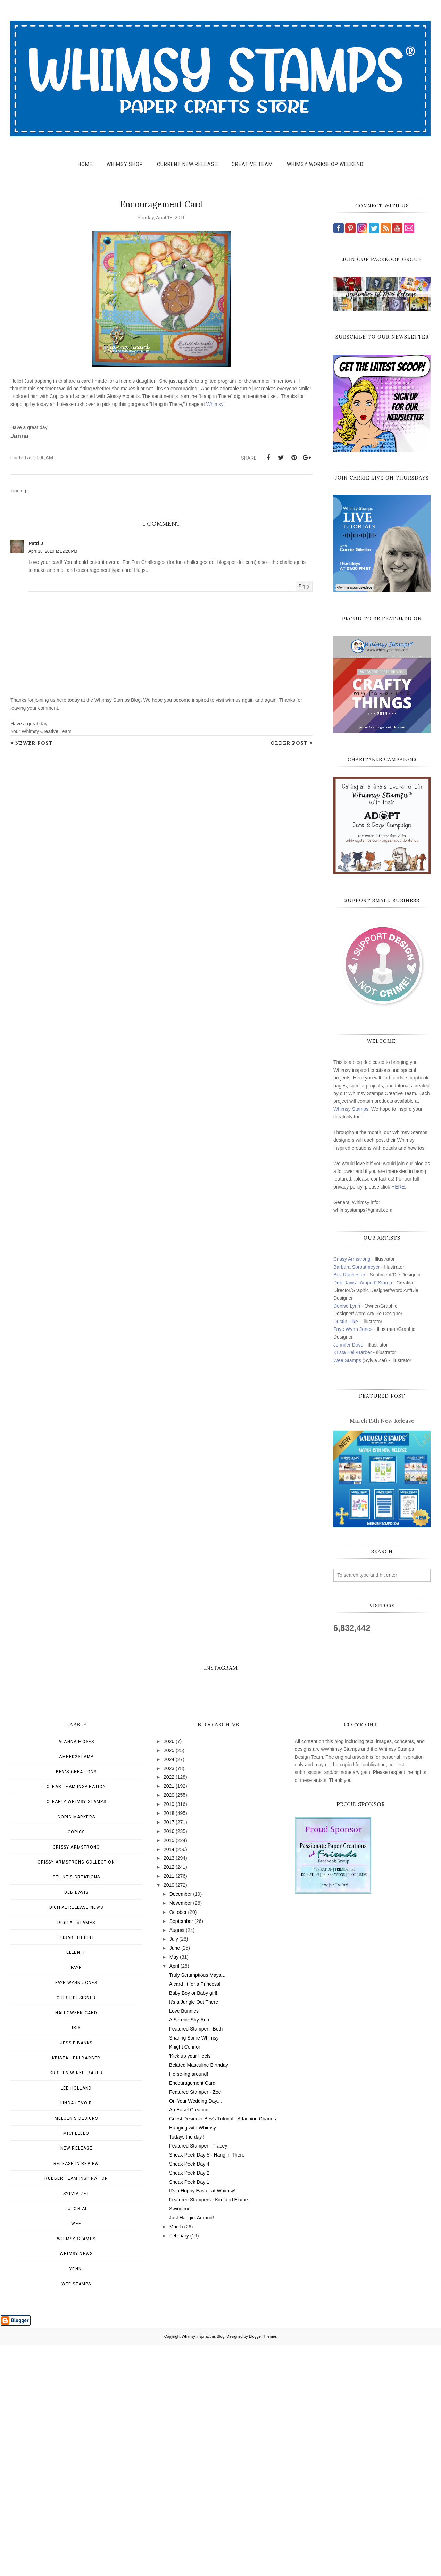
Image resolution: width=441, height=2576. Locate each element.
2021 (169, 2017)
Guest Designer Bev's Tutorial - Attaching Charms (222, 2350)
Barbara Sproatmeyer (356, 1267)
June (174, 2179)
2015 (169, 2071)
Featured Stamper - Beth (196, 2260)
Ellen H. (76, 2183)
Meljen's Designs (76, 2349)
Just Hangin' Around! (191, 2449)
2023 (169, 1999)
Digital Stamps (76, 2153)
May (173, 2188)
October (178, 2143)
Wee (76, 2454)
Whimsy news (76, 2485)
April (174, 2197)
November (180, 2134)
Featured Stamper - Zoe (195, 2323)
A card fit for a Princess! (194, 2215)
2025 (169, 1981)
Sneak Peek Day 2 (189, 2404)
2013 (169, 2089)
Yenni (76, 2500)
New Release (76, 2379)
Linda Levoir (76, 2334)
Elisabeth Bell (76, 2168)
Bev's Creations (76, 2003)
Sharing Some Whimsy (193, 2269)
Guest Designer (76, 2229)
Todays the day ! (187, 2368)
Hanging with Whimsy (192, 2359)
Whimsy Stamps (350, 1109)
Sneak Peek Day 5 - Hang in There (206, 2386)
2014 (169, 2080)
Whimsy (215, 404)
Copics (76, 2063)
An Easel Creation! (189, 2341)
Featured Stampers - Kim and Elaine (208, 2431)
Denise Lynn (346, 1306)
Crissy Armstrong (352, 1259)
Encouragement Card (192, 2314)
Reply (304, 586)
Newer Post (34, 743)
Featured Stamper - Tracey (198, 2377)
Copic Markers (76, 2048)
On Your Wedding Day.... (195, 2332)
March (176, 2458)
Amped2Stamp (76, 1987)
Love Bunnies (184, 2242)
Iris (76, 2259)
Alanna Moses (76, 1972)
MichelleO (76, 2364)
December (180, 2125)
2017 (169, 2053)
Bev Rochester (349, 1274)
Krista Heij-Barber (353, 1352)
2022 (169, 2008)
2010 (169, 2116)
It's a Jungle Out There (193, 2233)
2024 (169, 1990)
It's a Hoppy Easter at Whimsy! (202, 2422)
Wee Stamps (347, 1360)
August (177, 2161)
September (181, 2152)
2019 (169, 2035)
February (179, 2467)
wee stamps (76, 2515)
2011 (169, 2107)
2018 (169, 2044)
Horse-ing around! (188, 2305)
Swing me (179, 2440)
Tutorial (76, 2439)
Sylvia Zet (76, 2425)
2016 (169, 2062)
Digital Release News (76, 2138)
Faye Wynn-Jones (353, 1329)
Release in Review (76, 2394)
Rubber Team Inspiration (76, 2409)
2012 (169, 2098)
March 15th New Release (382, 1420)
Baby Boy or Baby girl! (193, 2224)
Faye (76, 2198)
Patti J (35, 543)
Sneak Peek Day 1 (189, 2413)
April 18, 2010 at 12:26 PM (52, 551)
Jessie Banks (76, 2274)
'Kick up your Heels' (190, 2287)
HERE (398, 1187)
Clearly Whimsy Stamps (76, 2033)
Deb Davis (76, 2123)
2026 (169, 1972)
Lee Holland (76, 2319)
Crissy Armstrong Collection (76, 2093)
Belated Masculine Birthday (198, 2296)
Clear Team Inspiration (76, 2018)
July (173, 2170)
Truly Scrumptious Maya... (197, 2206)
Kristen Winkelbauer (76, 2304)
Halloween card (76, 2244)
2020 (169, 2026)
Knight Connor (184, 2278)
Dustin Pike (345, 1321)
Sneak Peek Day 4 (189, 2395)
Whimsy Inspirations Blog (203, 2568)
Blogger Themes (263, 2568)
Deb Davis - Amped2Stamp (362, 1282)
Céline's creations (76, 2108)
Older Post (289, 743)
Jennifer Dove (348, 1345)
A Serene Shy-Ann (189, 2251)
